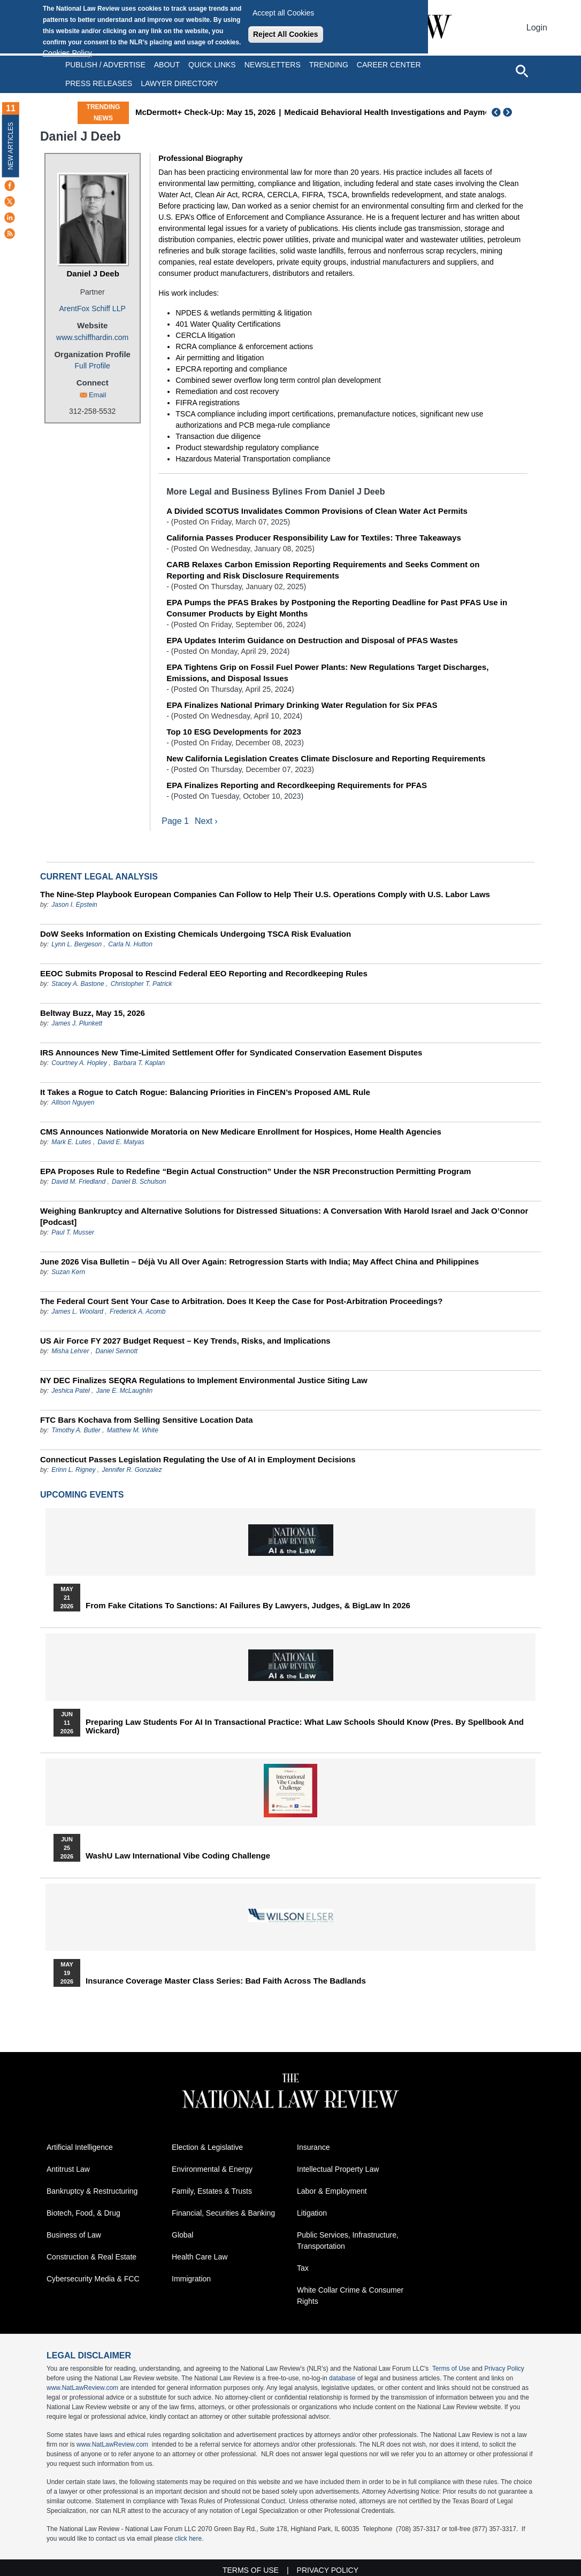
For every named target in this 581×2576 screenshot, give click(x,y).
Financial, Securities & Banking (223, 2213)
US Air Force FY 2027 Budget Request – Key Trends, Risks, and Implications (185, 1340)
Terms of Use (451, 2368)
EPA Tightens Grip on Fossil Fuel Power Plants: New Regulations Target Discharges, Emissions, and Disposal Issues (327, 672)
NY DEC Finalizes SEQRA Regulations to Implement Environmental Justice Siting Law (204, 1380)
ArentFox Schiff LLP (92, 308)
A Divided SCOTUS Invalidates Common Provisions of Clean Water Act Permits (317, 510)
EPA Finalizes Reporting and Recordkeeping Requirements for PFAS (296, 785)
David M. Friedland (78, 1181)
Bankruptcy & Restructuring (92, 2191)
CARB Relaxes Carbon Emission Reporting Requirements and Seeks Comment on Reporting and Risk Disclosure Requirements (322, 570)
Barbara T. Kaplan (139, 1063)
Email (97, 395)
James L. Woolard (77, 1311)
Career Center (389, 64)
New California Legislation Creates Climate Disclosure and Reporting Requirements (325, 758)
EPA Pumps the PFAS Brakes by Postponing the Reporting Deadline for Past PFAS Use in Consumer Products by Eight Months (336, 608)
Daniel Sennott (116, 1351)
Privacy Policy (504, 2368)
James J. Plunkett (76, 1023)
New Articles (10, 145)
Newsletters (272, 64)
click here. (188, 2538)
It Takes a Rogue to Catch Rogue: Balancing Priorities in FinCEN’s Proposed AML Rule (205, 1092)
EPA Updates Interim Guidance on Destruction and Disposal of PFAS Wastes (312, 640)
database (342, 2378)
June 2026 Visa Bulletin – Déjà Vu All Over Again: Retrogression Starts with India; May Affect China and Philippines (259, 1261)
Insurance (313, 2147)
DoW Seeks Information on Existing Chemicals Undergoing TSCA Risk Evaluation (195, 933)
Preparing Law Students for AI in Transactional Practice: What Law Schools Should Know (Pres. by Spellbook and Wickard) (305, 1726)
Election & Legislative (207, 2147)
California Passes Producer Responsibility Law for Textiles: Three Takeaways (313, 537)
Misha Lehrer (70, 1351)
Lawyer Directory (179, 83)
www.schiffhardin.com (92, 337)
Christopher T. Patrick (141, 984)
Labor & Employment (332, 2191)
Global (182, 2235)
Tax (303, 2268)
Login (536, 27)
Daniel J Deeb (92, 273)
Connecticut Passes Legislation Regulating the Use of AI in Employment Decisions (198, 1459)
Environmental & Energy (212, 2169)
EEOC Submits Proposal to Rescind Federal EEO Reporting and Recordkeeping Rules (204, 973)
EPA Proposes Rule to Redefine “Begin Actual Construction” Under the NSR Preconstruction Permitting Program (255, 1171)
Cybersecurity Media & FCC (93, 2278)
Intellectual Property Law (338, 2169)
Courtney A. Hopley (79, 1063)
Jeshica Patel (70, 1390)
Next (509, 112)
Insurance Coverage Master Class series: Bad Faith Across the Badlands (226, 1981)
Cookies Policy (67, 53)
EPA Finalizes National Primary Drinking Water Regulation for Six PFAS (301, 704)
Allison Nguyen (72, 1102)
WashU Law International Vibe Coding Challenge (178, 1856)
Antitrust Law (68, 2169)
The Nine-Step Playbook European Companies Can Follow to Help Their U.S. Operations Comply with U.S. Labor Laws (265, 894)
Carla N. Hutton (130, 944)
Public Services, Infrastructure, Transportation (348, 2240)
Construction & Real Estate (91, 2257)
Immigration (191, 2278)
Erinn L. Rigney (73, 1470)
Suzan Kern (68, 1272)
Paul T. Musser (72, 1232)
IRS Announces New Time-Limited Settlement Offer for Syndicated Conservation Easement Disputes (231, 1052)
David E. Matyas (120, 1142)
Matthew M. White (132, 1430)
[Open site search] (521, 71)
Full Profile (92, 365)
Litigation (312, 2213)
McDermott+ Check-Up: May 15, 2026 (254, 112)
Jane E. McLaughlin (124, 1390)
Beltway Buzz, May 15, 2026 (92, 1012)
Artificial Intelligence (80, 2147)
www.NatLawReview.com (82, 2388)
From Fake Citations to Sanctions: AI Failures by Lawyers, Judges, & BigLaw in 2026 (248, 1605)
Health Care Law (199, 2257)
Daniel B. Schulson (139, 1181)
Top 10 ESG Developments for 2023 (233, 731)
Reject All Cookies (285, 34)
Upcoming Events (82, 1494)
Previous (496, 112)
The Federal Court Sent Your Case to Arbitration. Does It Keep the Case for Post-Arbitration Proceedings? (241, 1301)
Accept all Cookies (283, 13)
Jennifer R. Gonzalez (132, 1470)
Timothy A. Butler (75, 1430)
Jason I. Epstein (74, 904)
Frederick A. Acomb (137, 1311)
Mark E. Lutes (71, 1142)
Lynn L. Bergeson (76, 944)
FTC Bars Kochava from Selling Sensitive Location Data (146, 1419)
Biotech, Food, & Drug (83, 2213)
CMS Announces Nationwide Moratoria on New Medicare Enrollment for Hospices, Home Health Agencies (240, 1131)
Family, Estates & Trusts (212, 2191)
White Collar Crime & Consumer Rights (350, 2295)
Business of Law (74, 2235)
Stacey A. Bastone (77, 984)
